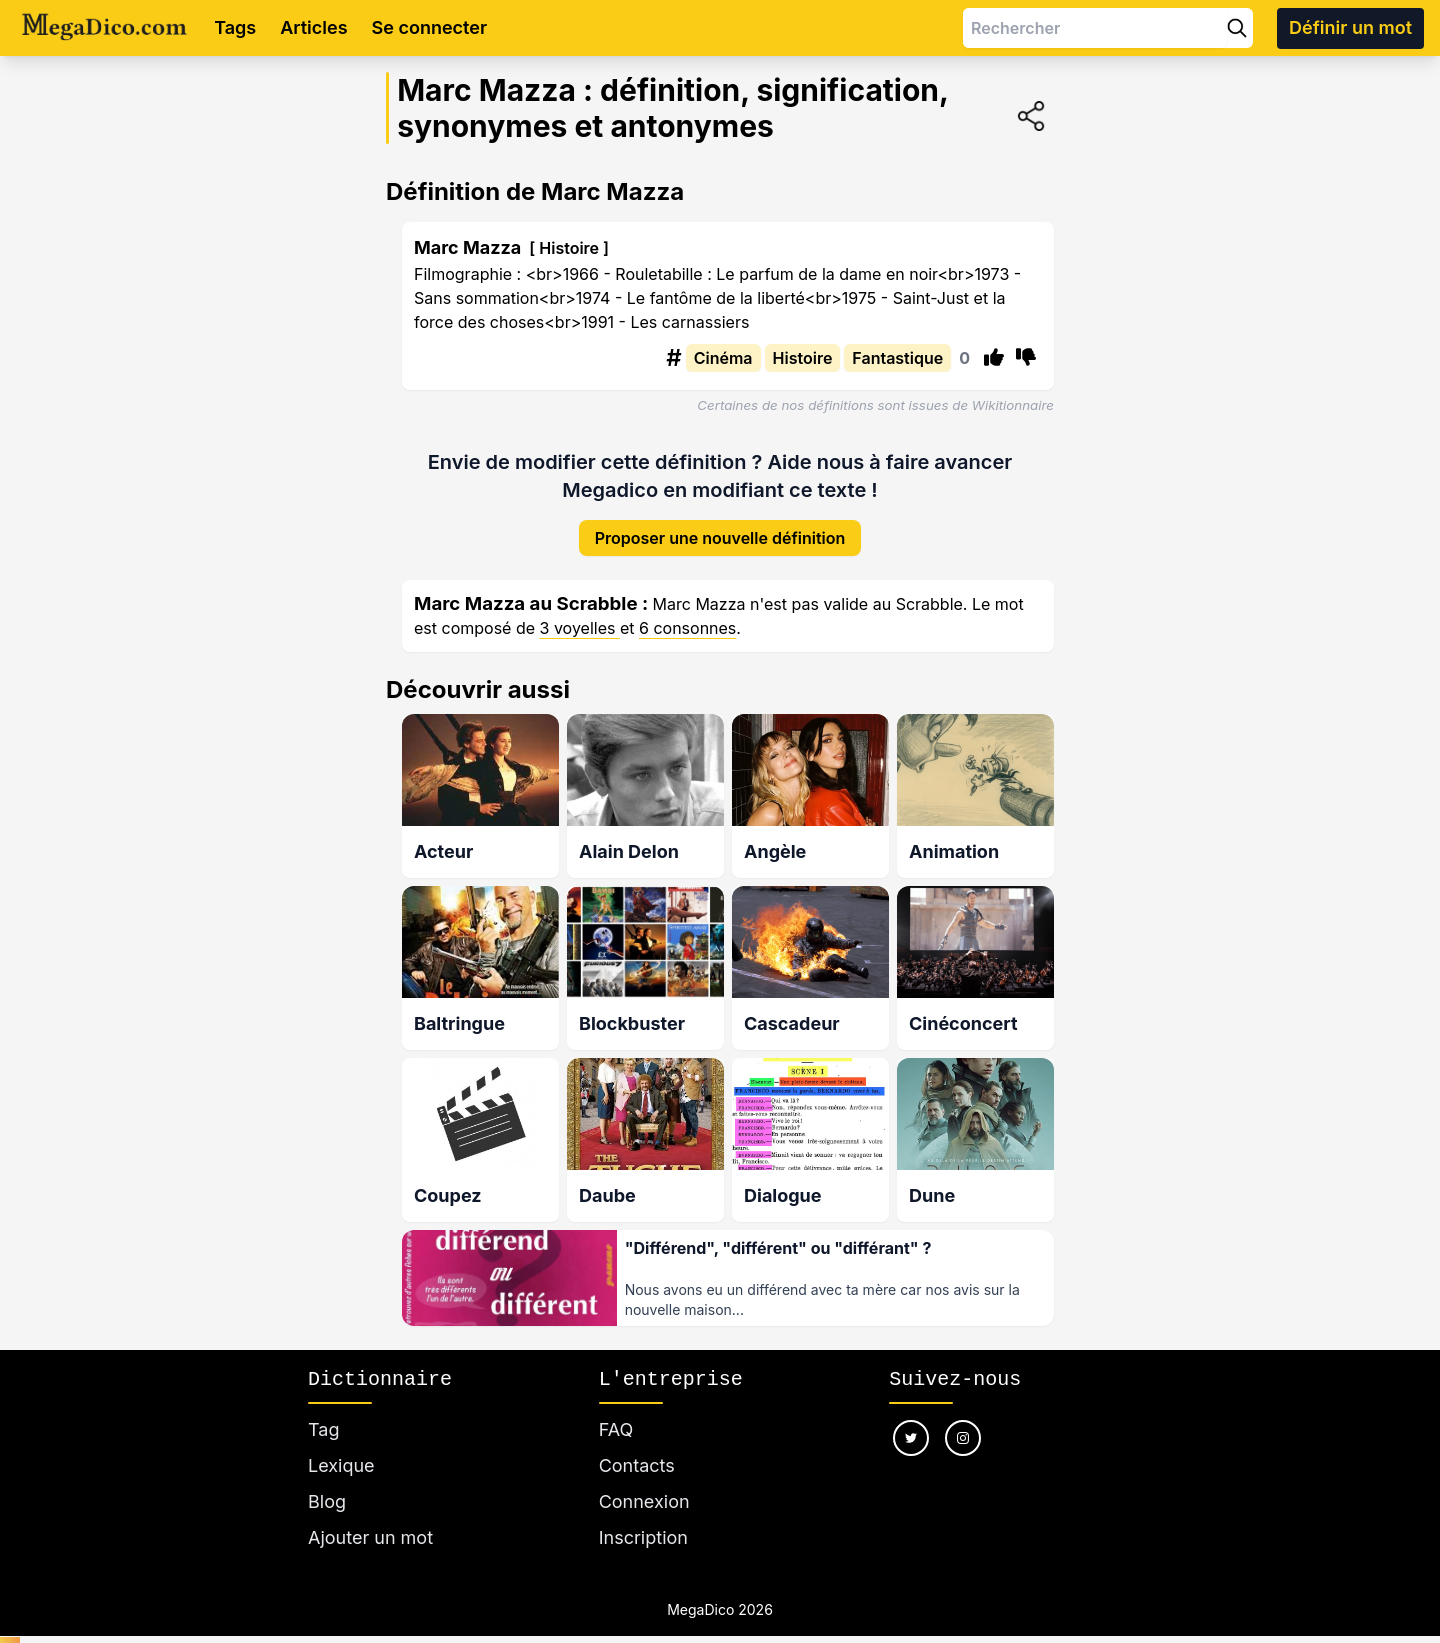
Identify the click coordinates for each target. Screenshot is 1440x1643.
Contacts (637, 1448)
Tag (323, 1412)
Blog (327, 1484)
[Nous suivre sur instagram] (963, 1421)
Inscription (643, 1520)
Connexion (644, 1484)
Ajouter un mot (370, 1520)
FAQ (616, 1412)
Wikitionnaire (1013, 405)
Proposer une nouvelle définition (720, 522)
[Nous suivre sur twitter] (911, 1421)
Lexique (341, 1448)
